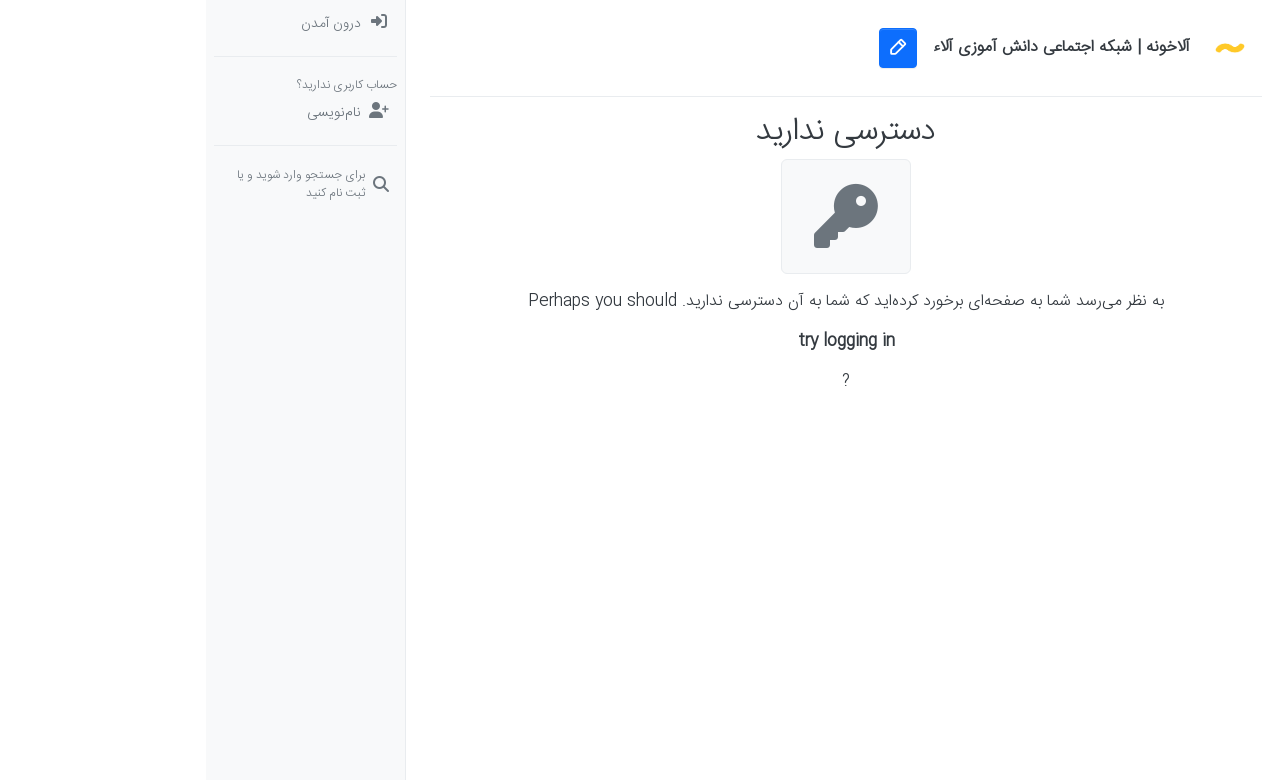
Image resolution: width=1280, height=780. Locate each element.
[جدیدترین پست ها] (1180, 104)
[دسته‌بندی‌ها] (1180, 24)
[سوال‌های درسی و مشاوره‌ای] (1180, 184)
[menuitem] (99, 24)
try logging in (640, 342)
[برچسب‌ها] (1180, 144)
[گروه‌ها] (1180, 264)
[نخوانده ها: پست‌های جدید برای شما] (1180, 64)
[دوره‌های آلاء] (1180, 224)
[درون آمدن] (99, 24)
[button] (1180, 304)
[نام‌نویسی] (99, 113)
